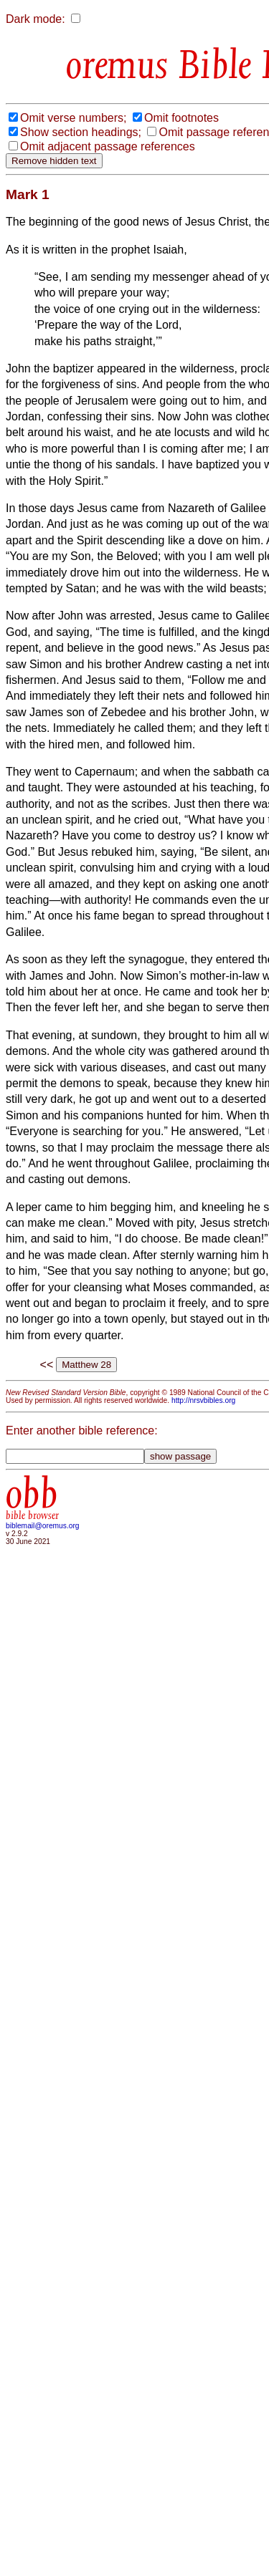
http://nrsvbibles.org (203, 1400)
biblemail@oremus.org (43, 1526)
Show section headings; (80, 132)
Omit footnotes (181, 118)
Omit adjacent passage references (107, 146)
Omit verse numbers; (73, 118)
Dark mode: (35, 19)
